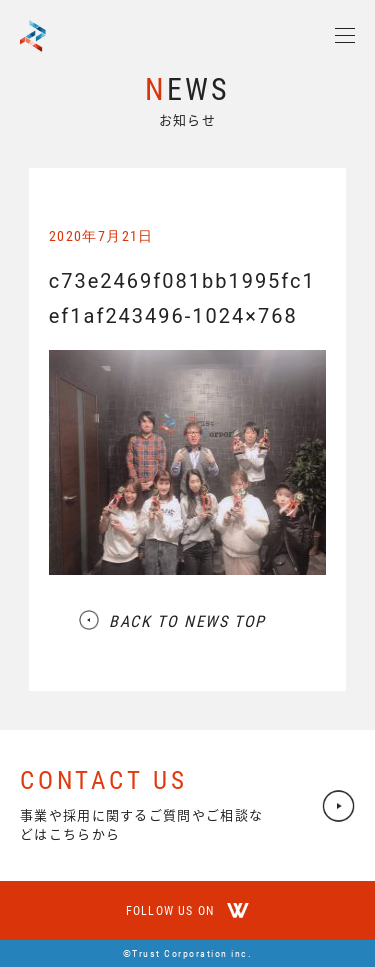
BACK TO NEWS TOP (187, 621)
